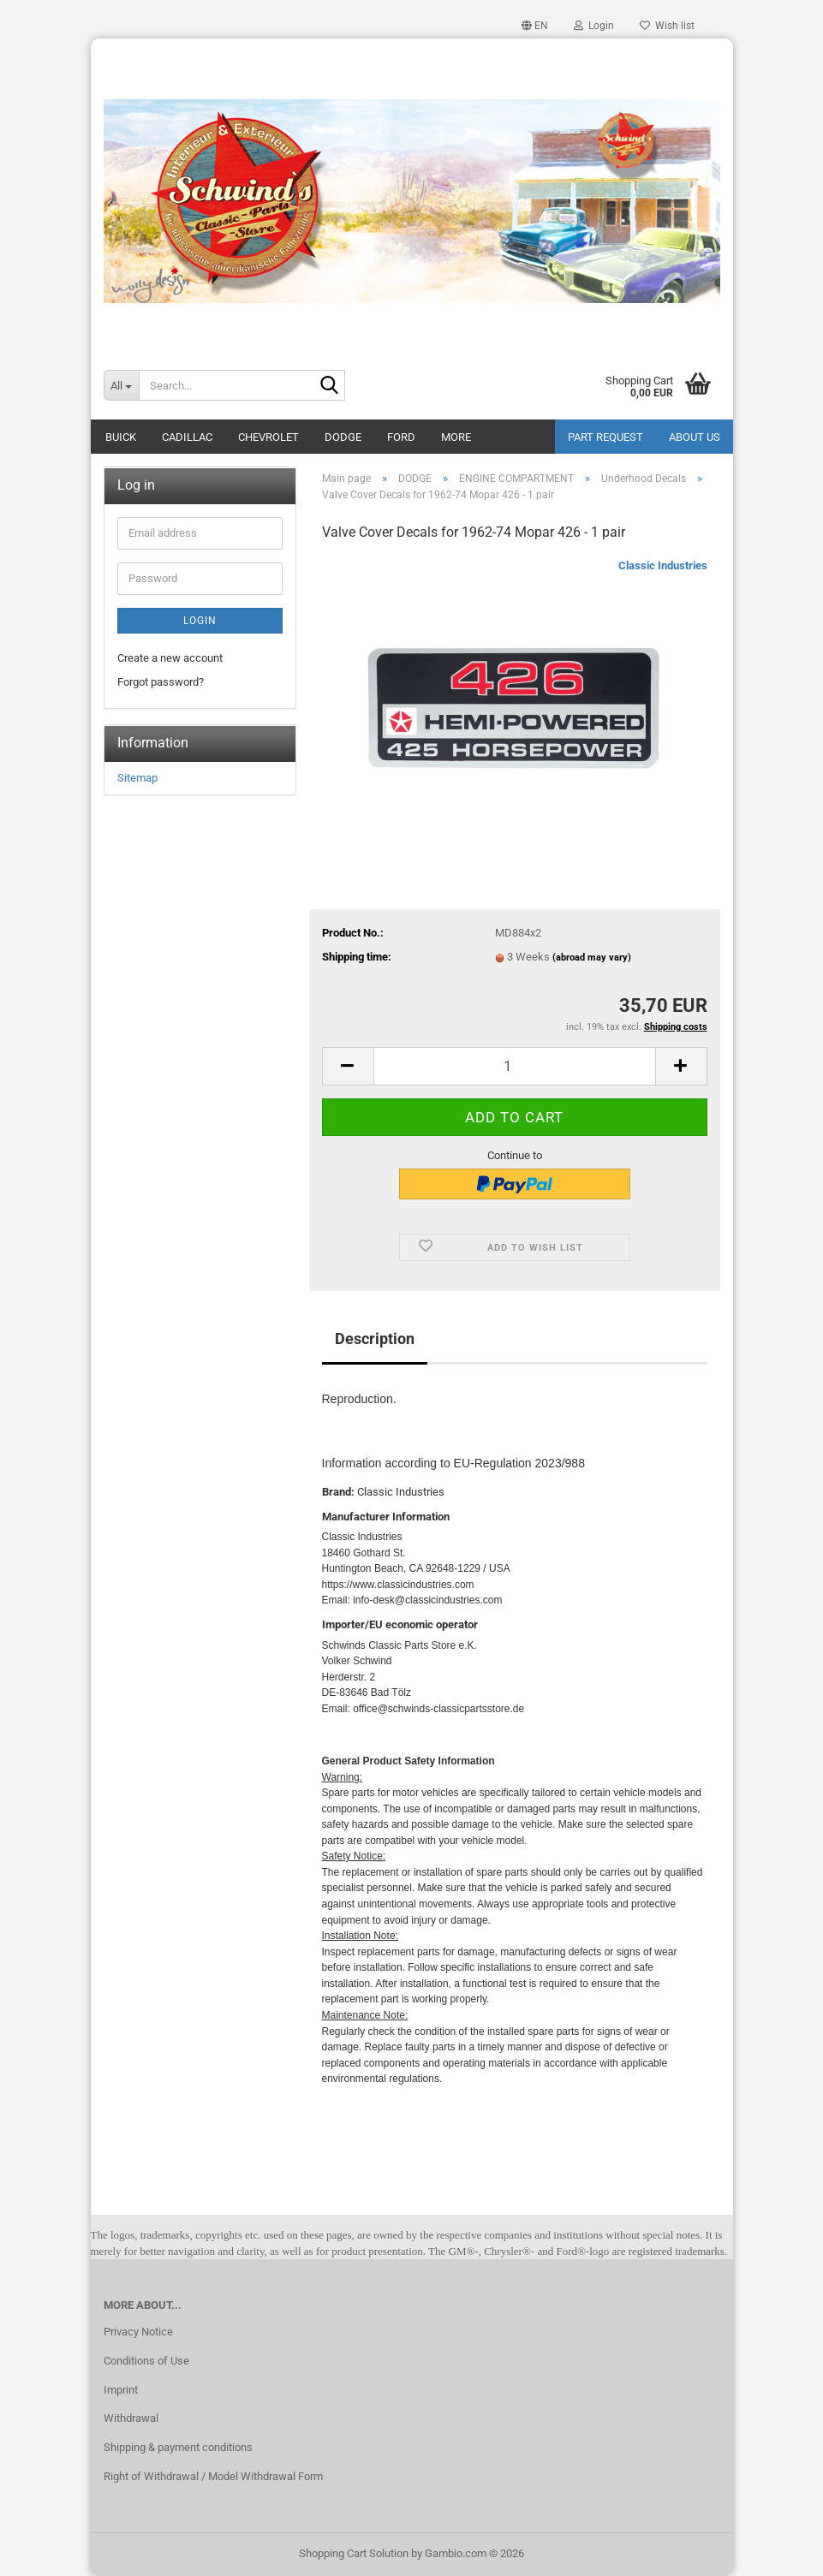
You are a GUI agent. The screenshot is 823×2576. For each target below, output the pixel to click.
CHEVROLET (268, 437)
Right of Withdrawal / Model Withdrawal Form (213, 2476)
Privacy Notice (138, 2331)
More (456, 437)
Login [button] (594, 26)
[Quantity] (514, 1066)
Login (200, 621)
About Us (694, 437)
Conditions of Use (146, 2360)
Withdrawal (131, 2418)
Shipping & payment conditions (178, 2447)
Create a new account (170, 657)
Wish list (667, 26)
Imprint (121, 2389)
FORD (401, 437)
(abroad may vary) (591, 957)
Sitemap (137, 777)
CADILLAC (187, 437)
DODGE (343, 437)
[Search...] (122, 385)
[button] (535, 26)
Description (374, 1338)
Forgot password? (160, 681)
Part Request (605, 437)
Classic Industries (662, 565)
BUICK (120, 437)
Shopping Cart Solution (354, 2553)
